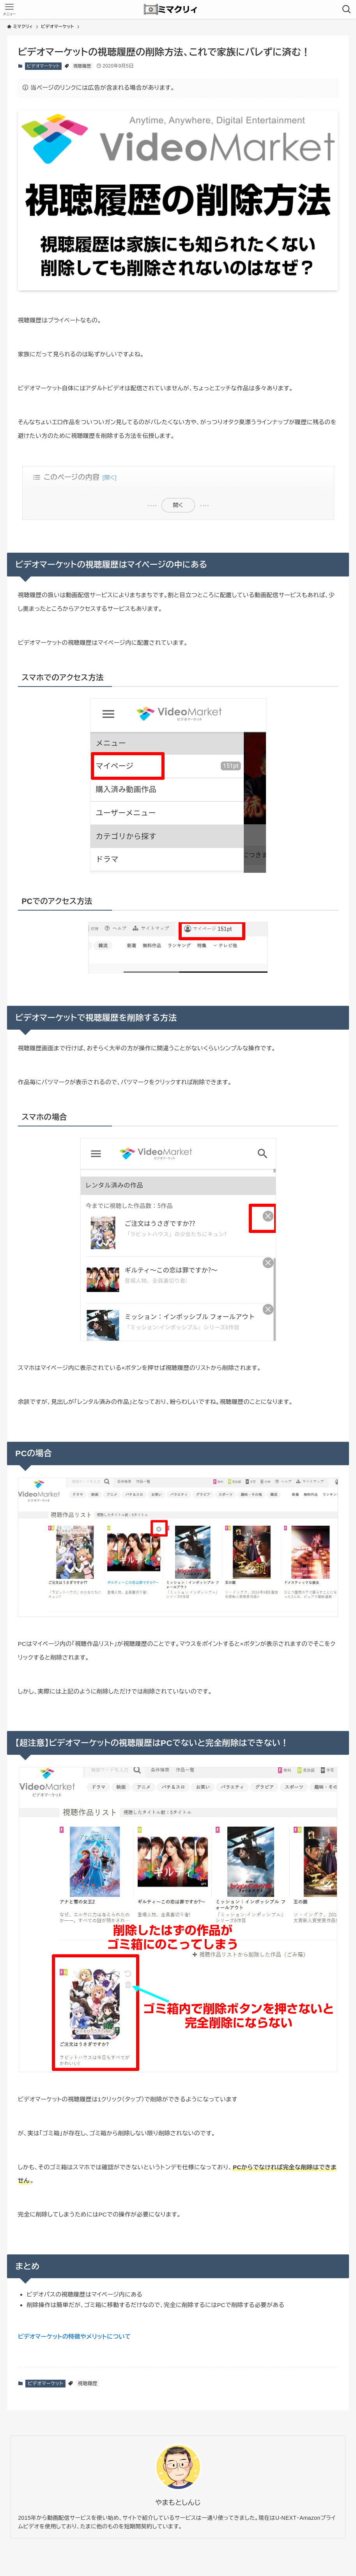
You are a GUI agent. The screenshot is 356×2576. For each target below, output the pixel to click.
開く (178, 505)
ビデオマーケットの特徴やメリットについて (74, 2336)
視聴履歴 (82, 66)
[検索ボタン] (346, 9)
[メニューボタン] (9, 9)
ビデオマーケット (43, 66)
